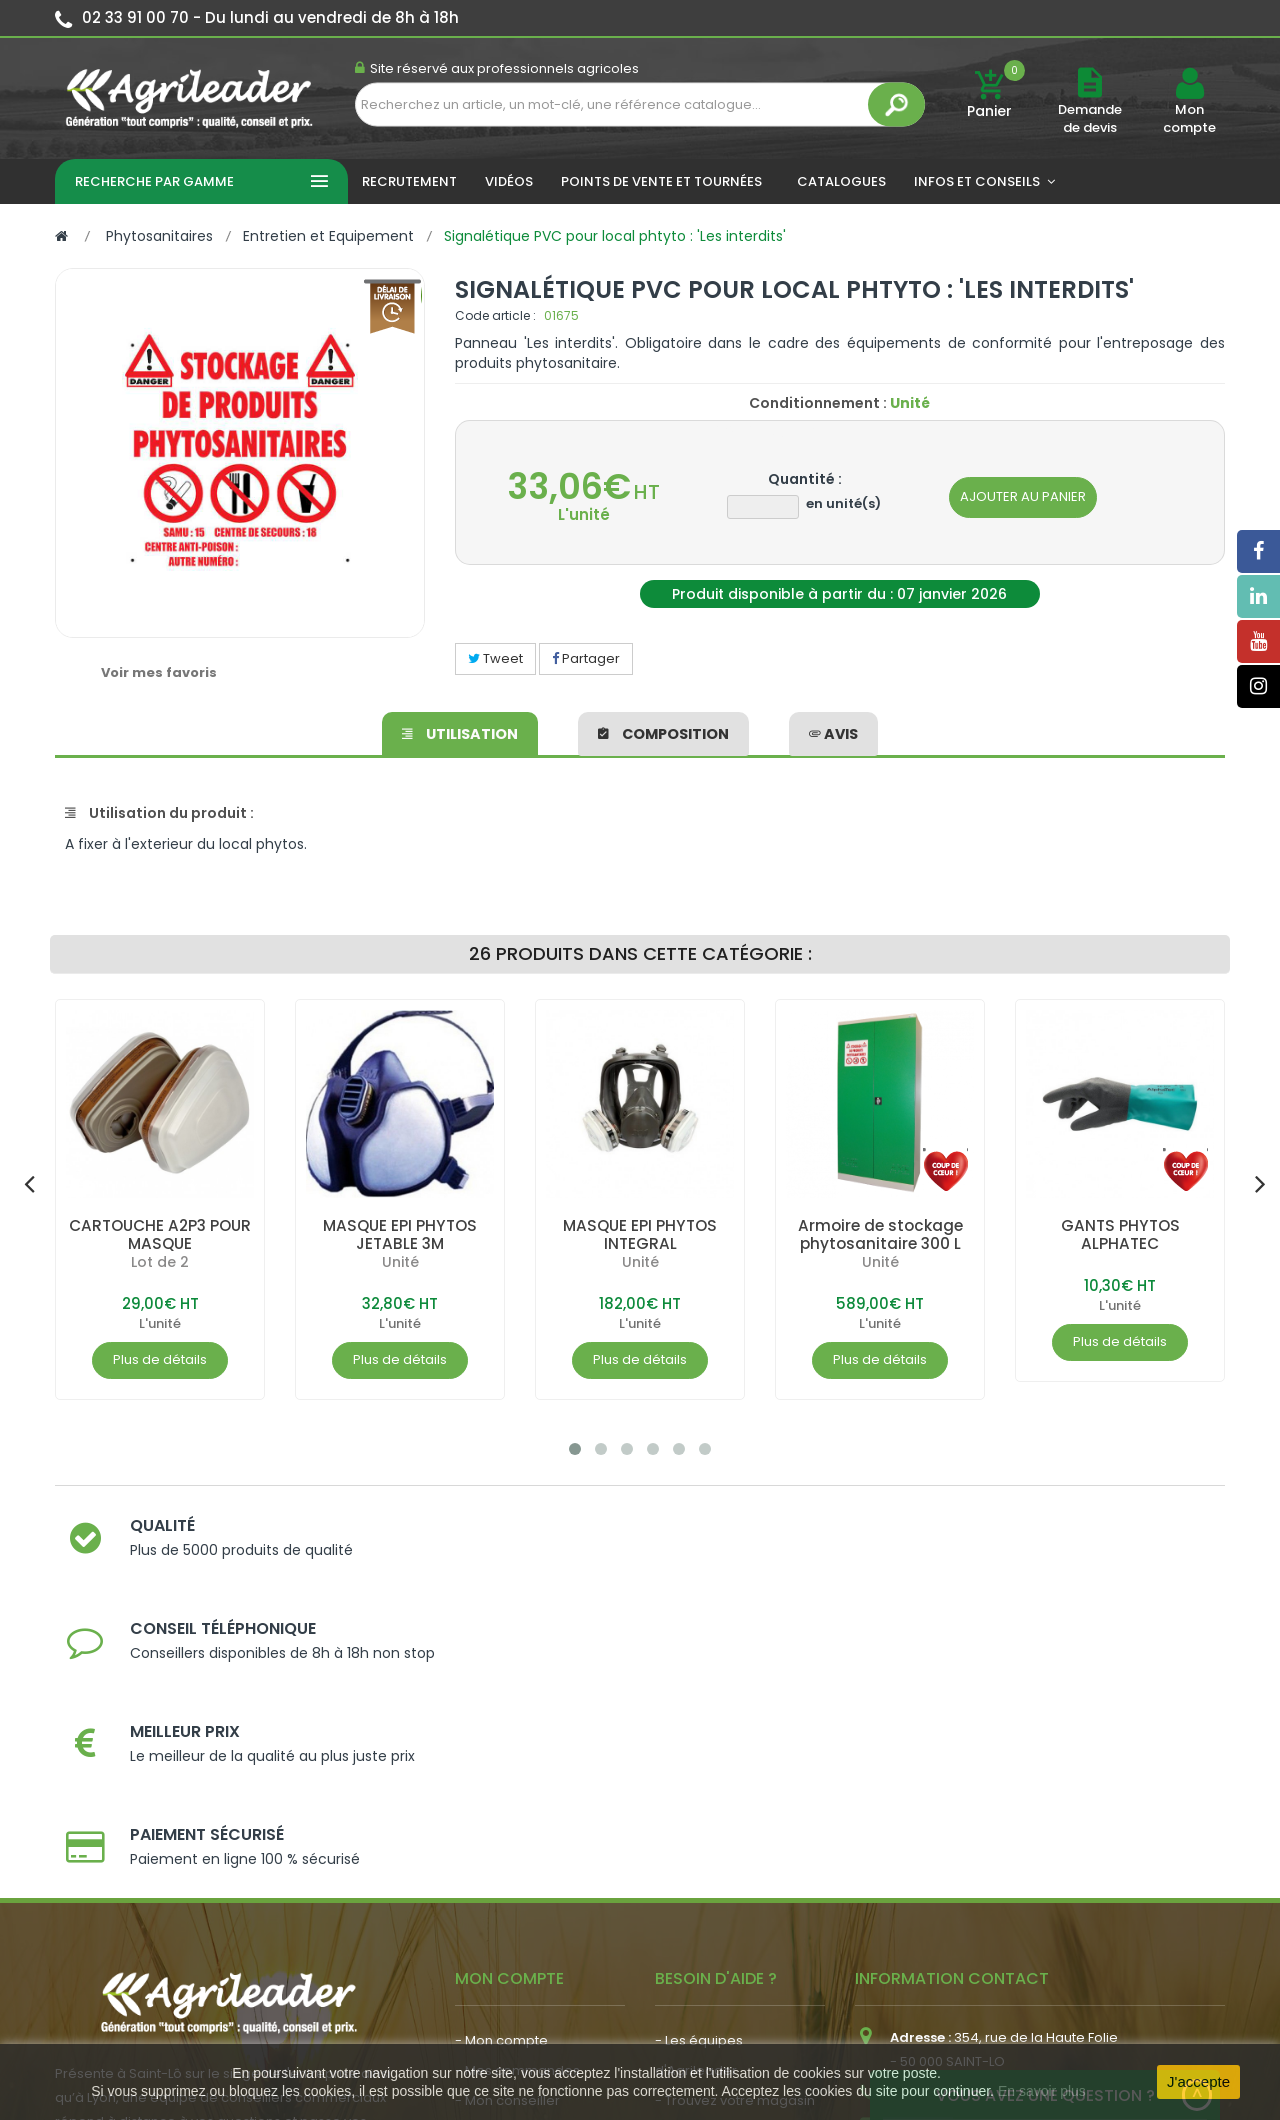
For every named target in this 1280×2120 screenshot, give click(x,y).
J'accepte (1198, 2081)
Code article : (495, 315)
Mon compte (1189, 119)
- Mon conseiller (507, 1818)
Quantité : (805, 479)
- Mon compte (501, 1758)
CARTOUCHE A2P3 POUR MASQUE (160, 1234)
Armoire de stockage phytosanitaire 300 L (880, 1234)
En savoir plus (1042, 2091)
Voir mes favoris (159, 672)
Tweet (495, 658)
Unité (400, 1262)
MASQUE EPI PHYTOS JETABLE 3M (400, 1234)
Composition (663, 731)
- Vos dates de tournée (531, 1848)
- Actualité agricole (517, 1899)
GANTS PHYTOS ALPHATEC (1120, 1234)
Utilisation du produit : (159, 813)
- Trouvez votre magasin (735, 1818)
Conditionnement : (818, 403)
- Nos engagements (721, 1848)
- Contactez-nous (713, 1908)
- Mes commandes (517, 1788)
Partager (586, 658)
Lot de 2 (160, 1262)
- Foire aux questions (722, 1878)
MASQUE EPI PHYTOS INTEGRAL (640, 1234)
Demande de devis (1090, 118)
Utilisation (460, 731)
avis (833, 731)
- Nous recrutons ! (513, 1929)
